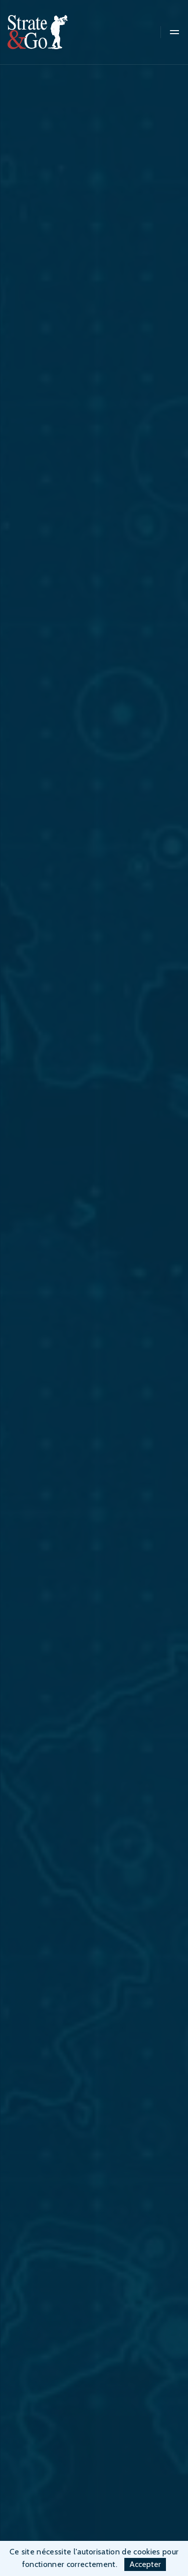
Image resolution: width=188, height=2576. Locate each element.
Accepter (145, 2564)
